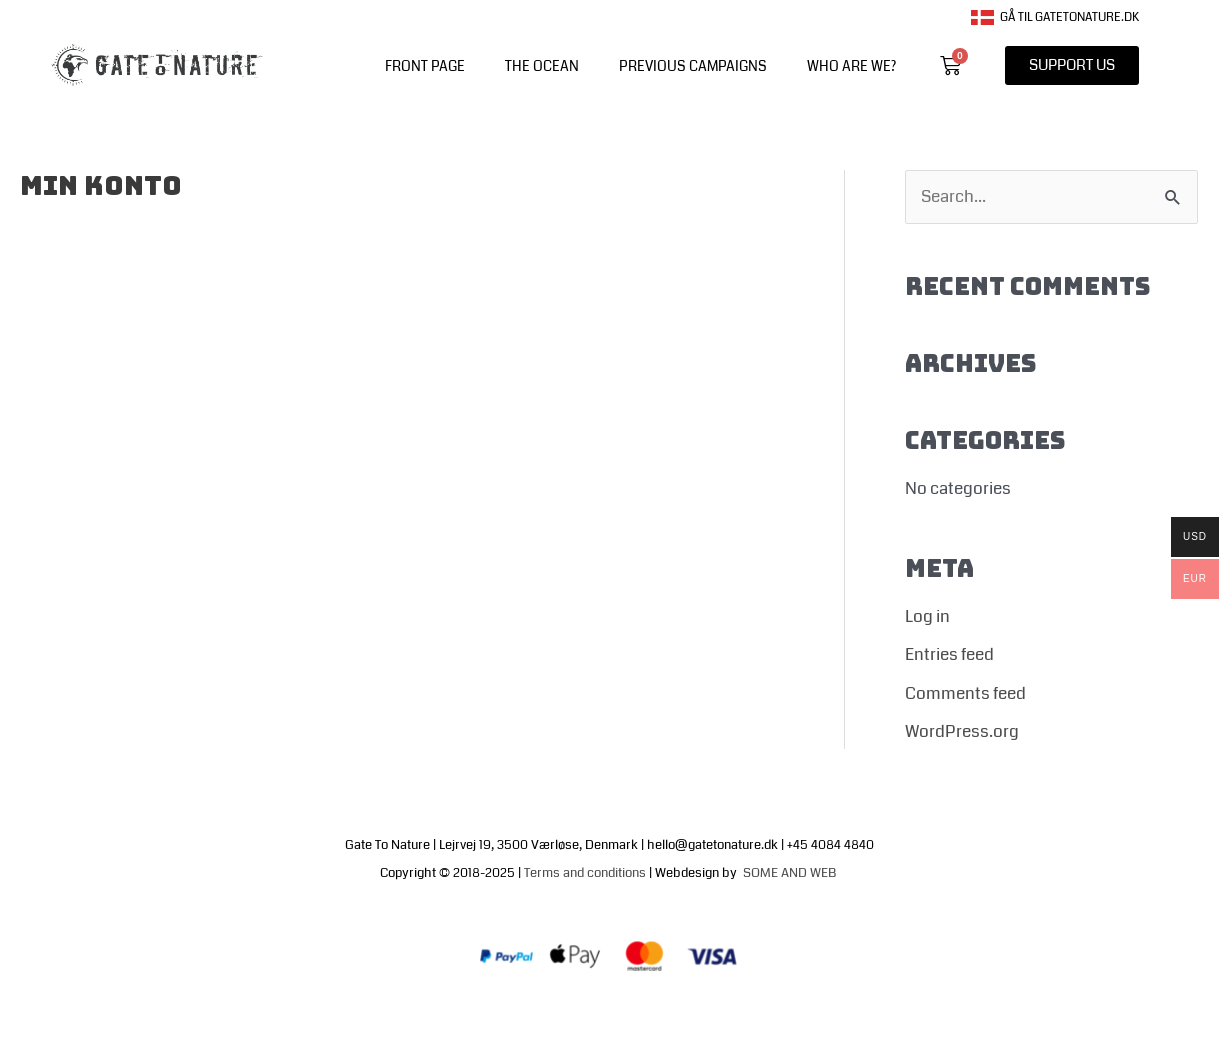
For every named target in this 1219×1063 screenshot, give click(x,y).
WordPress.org (962, 731)
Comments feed (965, 693)
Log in (927, 616)
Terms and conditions (585, 873)
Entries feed (949, 654)
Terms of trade (655, 1016)
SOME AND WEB (791, 873)
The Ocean (542, 66)
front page (425, 66)
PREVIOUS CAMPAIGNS (693, 66)
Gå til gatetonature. (1047, 17)
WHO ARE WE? (851, 66)
